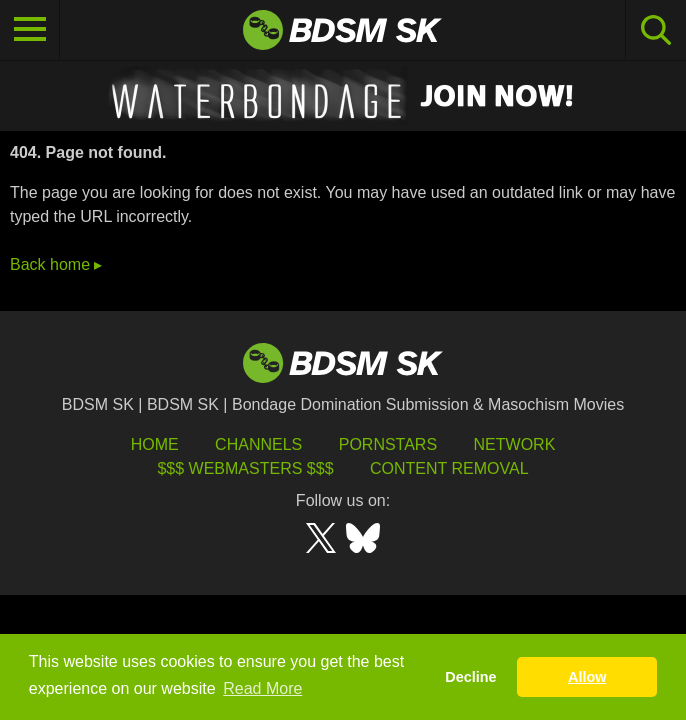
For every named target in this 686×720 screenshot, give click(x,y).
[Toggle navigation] (30, 30)
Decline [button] (470, 677)
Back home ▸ (56, 264)
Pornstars (388, 444)
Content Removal (449, 468)
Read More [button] (262, 688)
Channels (258, 444)
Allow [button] (587, 677)
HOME (155, 444)
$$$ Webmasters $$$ (245, 468)
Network (515, 444)
